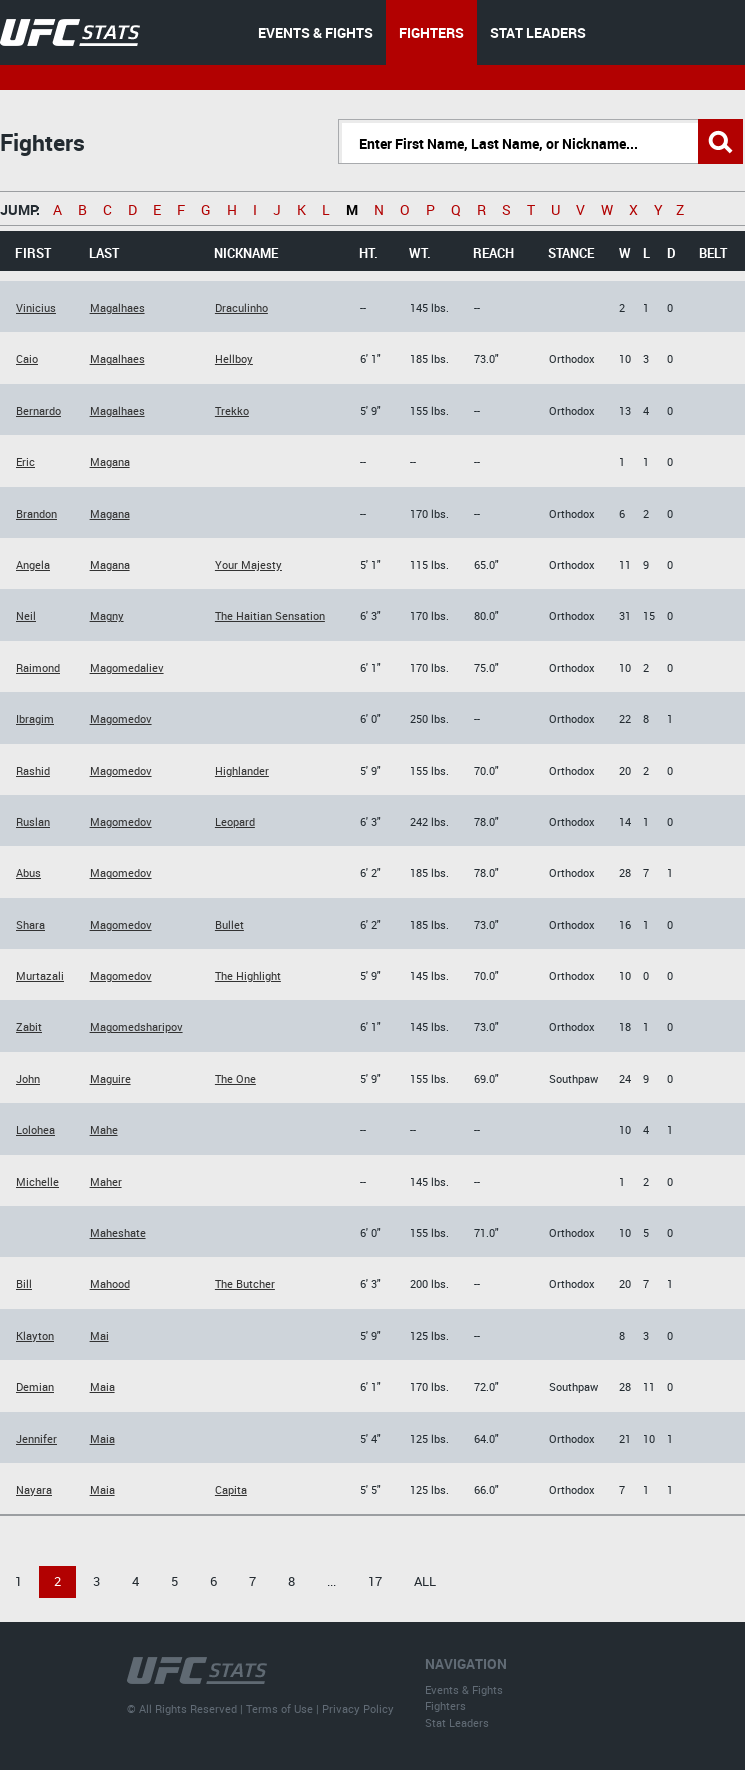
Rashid (33, 770)
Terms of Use (279, 1708)
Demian (35, 1386)
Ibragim (35, 718)
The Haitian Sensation (270, 615)
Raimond (38, 667)
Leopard (235, 821)
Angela (33, 564)
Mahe (104, 1129)
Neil (26, 615)
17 (375, 1581)
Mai (99, 1335)
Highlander (242, 770)
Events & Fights (464, 1689)
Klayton (35, 1335)
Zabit (29, 1026)
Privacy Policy (358, 1708)
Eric (25, 461)
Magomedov (121, 718)
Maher (106, 1181)
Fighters (445, 1705)
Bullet (229, 924)
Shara (30, 924)
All (425, 1581)
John (28, 1078)
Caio (27, 358)
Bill (24, 1283)
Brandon (36, 513)
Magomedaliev (127, 667)
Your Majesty (248, 564)
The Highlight (248, 975)
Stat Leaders (457, 1722)
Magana (110, 461)
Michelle (37, 1181)
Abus (28, 872)
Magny (107, 615)
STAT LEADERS (538, 32)
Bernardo (38, 410)
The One (235, 1078)
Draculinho (241, 307)
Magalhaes (117, 307)
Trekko (232, 410)
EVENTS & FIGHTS (315, 32)
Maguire (110, 1078)
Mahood (110, 1283)
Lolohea (35, 1129)
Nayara (34, 1489)
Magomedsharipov (136, 1026)
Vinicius (36, 307)
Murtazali (40, 975)
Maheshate (118, 1232)
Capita (231, 1489)
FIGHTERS (431, 32)
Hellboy (234, 358)
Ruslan (33, 821)
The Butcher (245, 1283)
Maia (102, 1386)
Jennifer (36, 1438)
